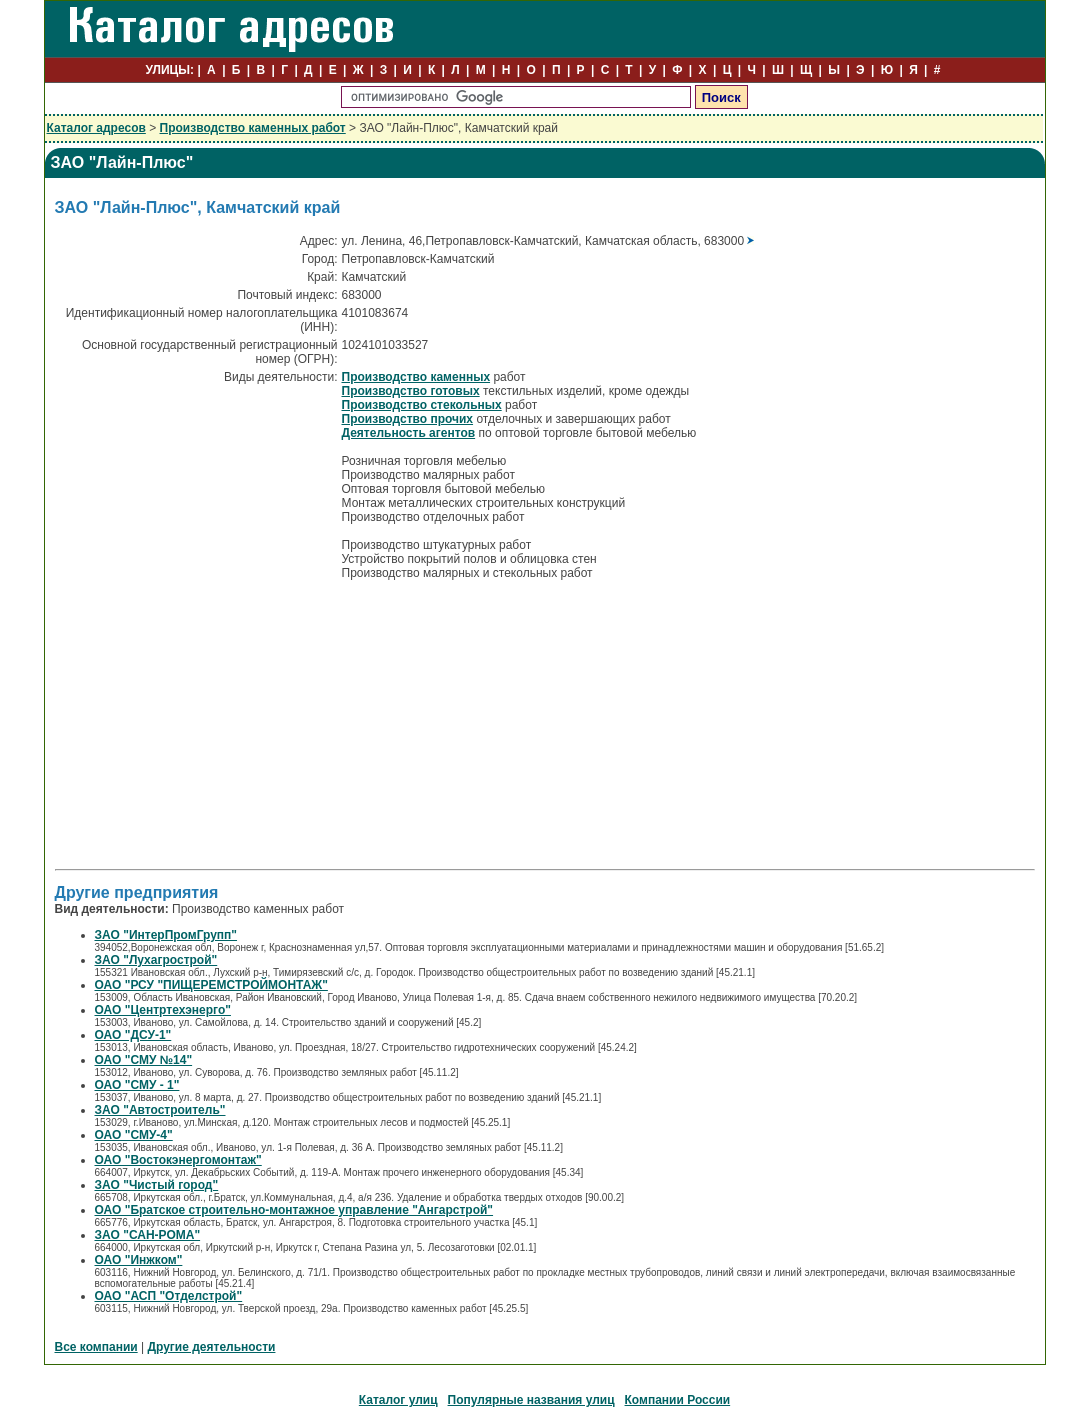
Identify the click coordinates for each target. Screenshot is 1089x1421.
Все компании (96, 1347)
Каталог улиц (398, 1400)
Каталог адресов (96, 128)
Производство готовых (411, 391)
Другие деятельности (211, 1347)
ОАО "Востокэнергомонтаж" (178, 1160)
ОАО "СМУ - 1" (137, 1085)
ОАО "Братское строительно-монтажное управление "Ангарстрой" (294, 1210)
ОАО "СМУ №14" (144, 1060)
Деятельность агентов (409, 433)
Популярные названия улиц (531, 1400)
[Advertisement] (223, 723)
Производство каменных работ (253, 128)
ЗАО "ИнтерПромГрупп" (166, 935)
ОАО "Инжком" (139, 1260)
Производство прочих (408, 419)
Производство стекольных (422, 405)
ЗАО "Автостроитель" (160, 1110)
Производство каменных (416, 377)
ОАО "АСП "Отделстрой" (169, 1296)
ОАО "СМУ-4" (134, 1135)
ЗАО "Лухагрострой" (156, 960)
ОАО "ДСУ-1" (133, 1035)
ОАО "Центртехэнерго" (163, 1010)
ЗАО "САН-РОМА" (148, 1235)
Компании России (678, 1400)
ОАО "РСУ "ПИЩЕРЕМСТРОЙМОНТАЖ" (211, 985)
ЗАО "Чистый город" (157, 1185)
